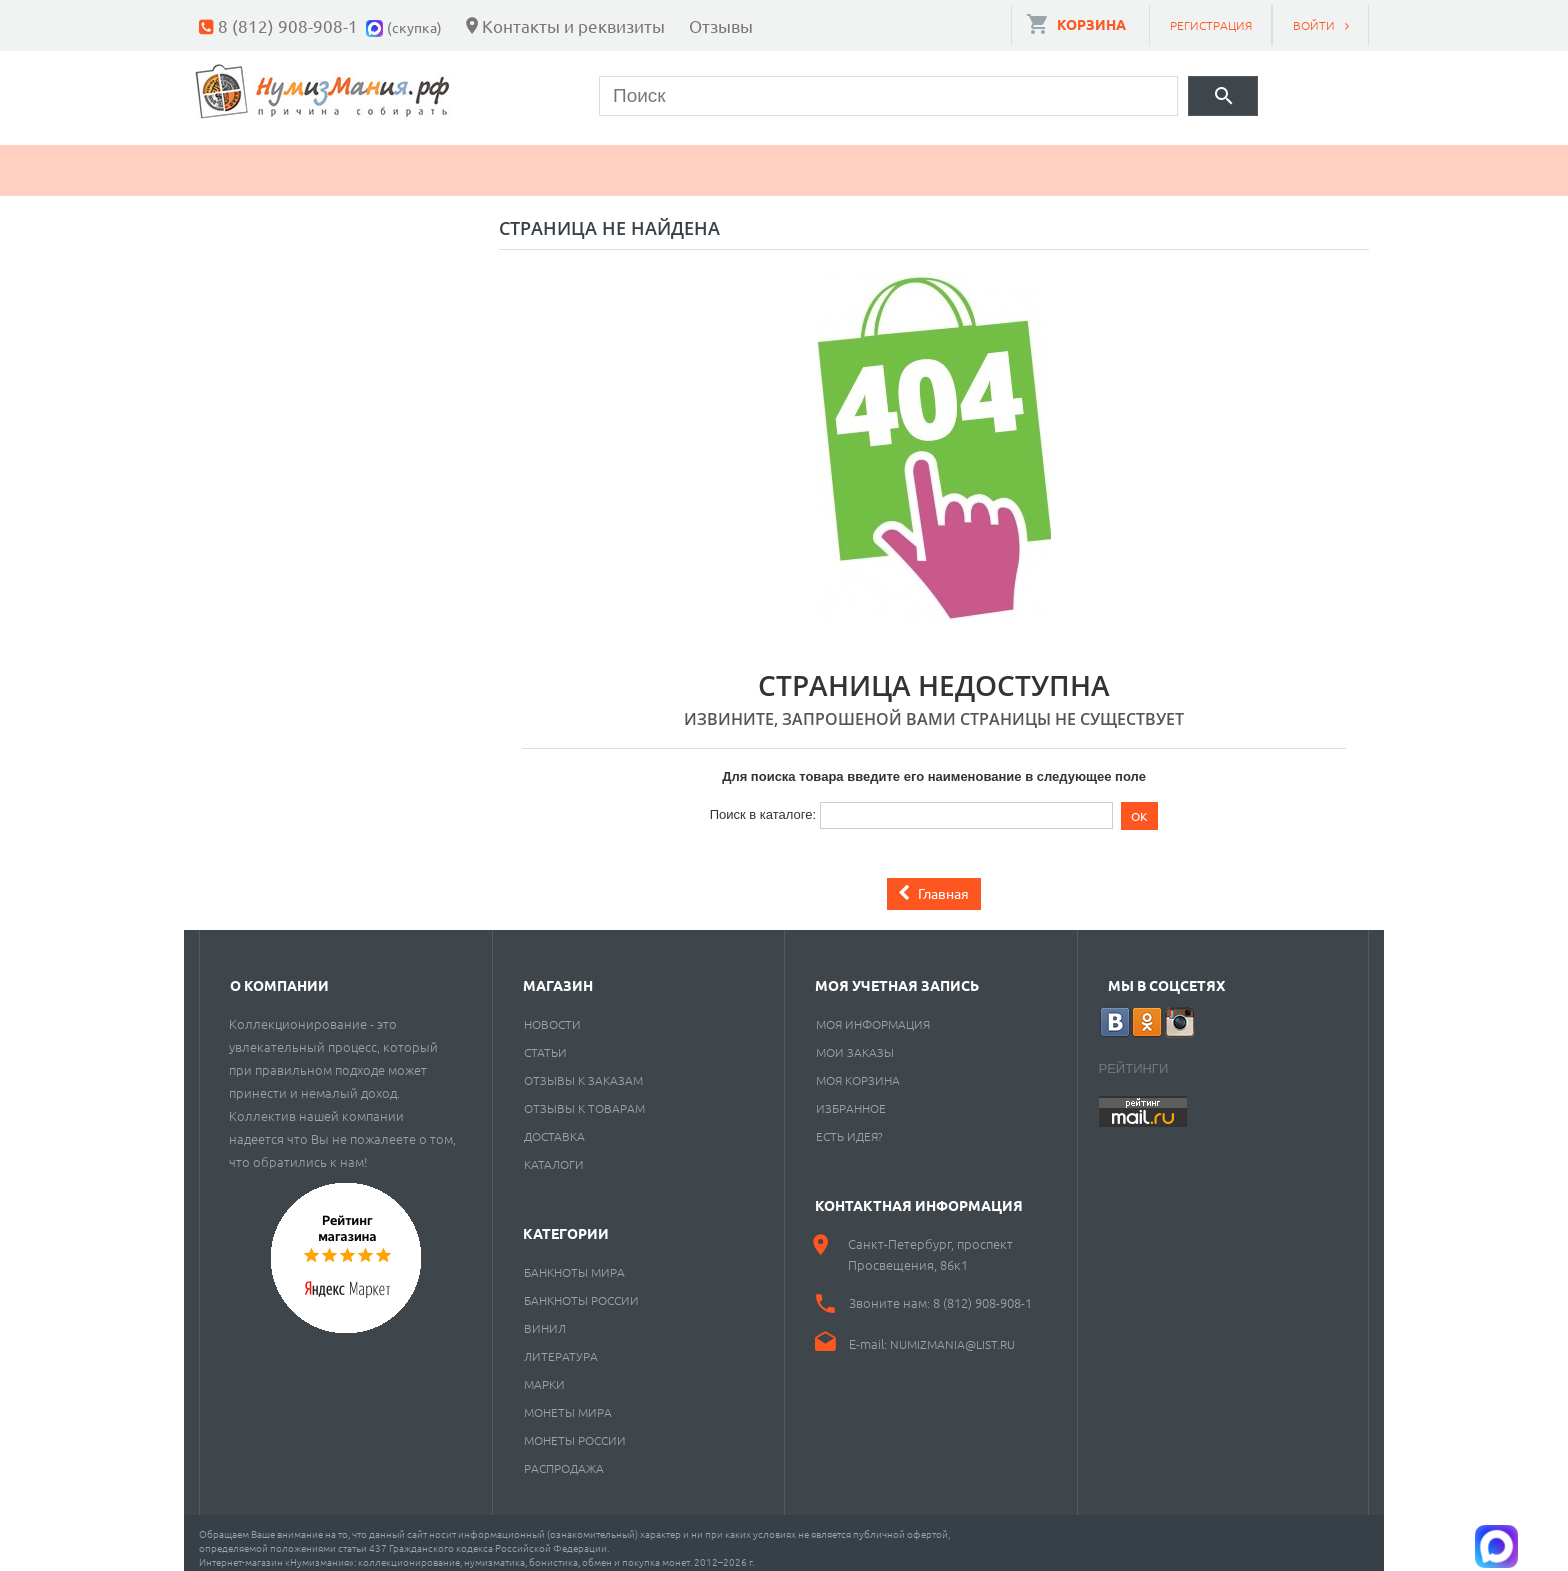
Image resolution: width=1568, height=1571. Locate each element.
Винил (545, 1317)
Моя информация (873, 1013)
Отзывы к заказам (583, 1069)
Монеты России (575, 1429)
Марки (538, 159)
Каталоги (554, 1153)
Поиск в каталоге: (763, 803)
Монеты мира (568, 1401)
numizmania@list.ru (952, 1333)
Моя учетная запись (897, 974)
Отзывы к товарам (584, 1097)
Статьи (545, 1041)
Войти (1314, 25)
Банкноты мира (574, 1261)
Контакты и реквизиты (573, 25)
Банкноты (401, 159)
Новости (552, 1013)
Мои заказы (855, 1041)
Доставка (554, 1125)
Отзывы (721, 25)
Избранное (851, 1097)
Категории (566, 1222)
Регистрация (1211, 25)
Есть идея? (849, 1125)
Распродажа (564, 1457)
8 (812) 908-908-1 (288, 25)
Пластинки (796, 159)
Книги (656, 159)
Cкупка (1067, 159)
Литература (561, 1345)
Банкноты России (581, 1289)
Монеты (257, 159)
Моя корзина (858, 1069)
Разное (941, 159)
